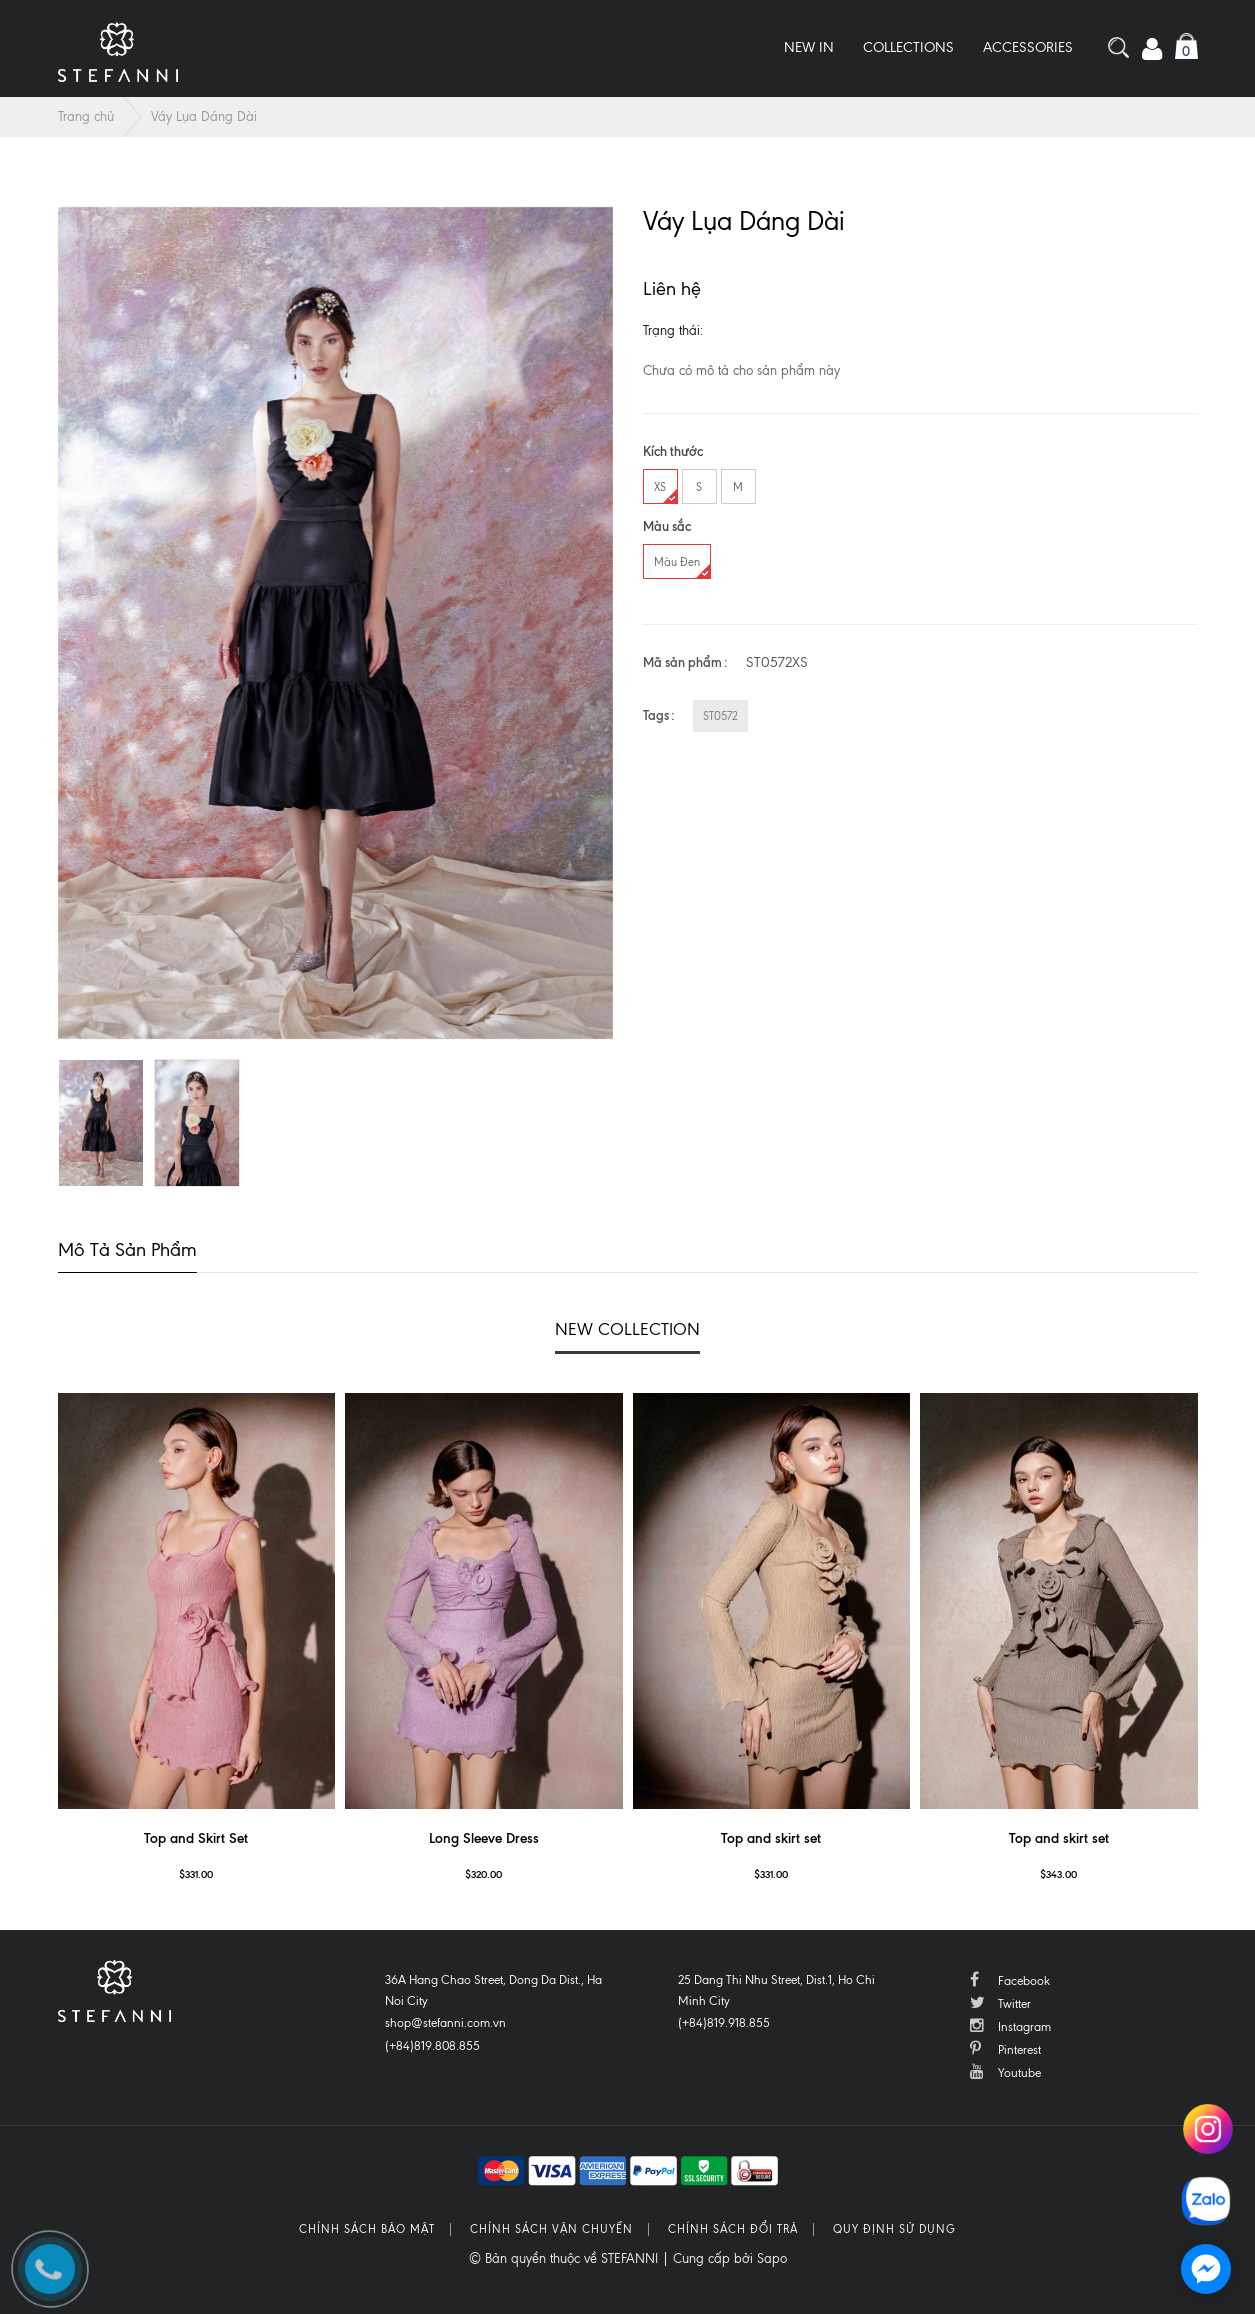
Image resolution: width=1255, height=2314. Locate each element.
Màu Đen (682, 566)
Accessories (1028, 47)
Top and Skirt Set (196, 1838)
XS (665, 491)
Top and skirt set (771, 1838)
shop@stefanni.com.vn (445, 2023)
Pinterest (1005, 2048)
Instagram (1010, 2025)
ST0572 (720, 716)
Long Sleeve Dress (484, 1838)
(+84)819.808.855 (432, 2046)
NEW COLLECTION (627, 1329)
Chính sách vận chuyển (551, 2229)
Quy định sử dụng (894, 2229)
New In (809, 47)
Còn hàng (740, 330)
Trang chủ (86, 116)
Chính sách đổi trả (733, 2229)
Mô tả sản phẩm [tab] (127, 1249)
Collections (908, 47)
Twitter (1000, 2002)
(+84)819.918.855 (724, 2023)
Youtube (1005, 2071)
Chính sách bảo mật (367, 2229)
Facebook (1010, 1979)
